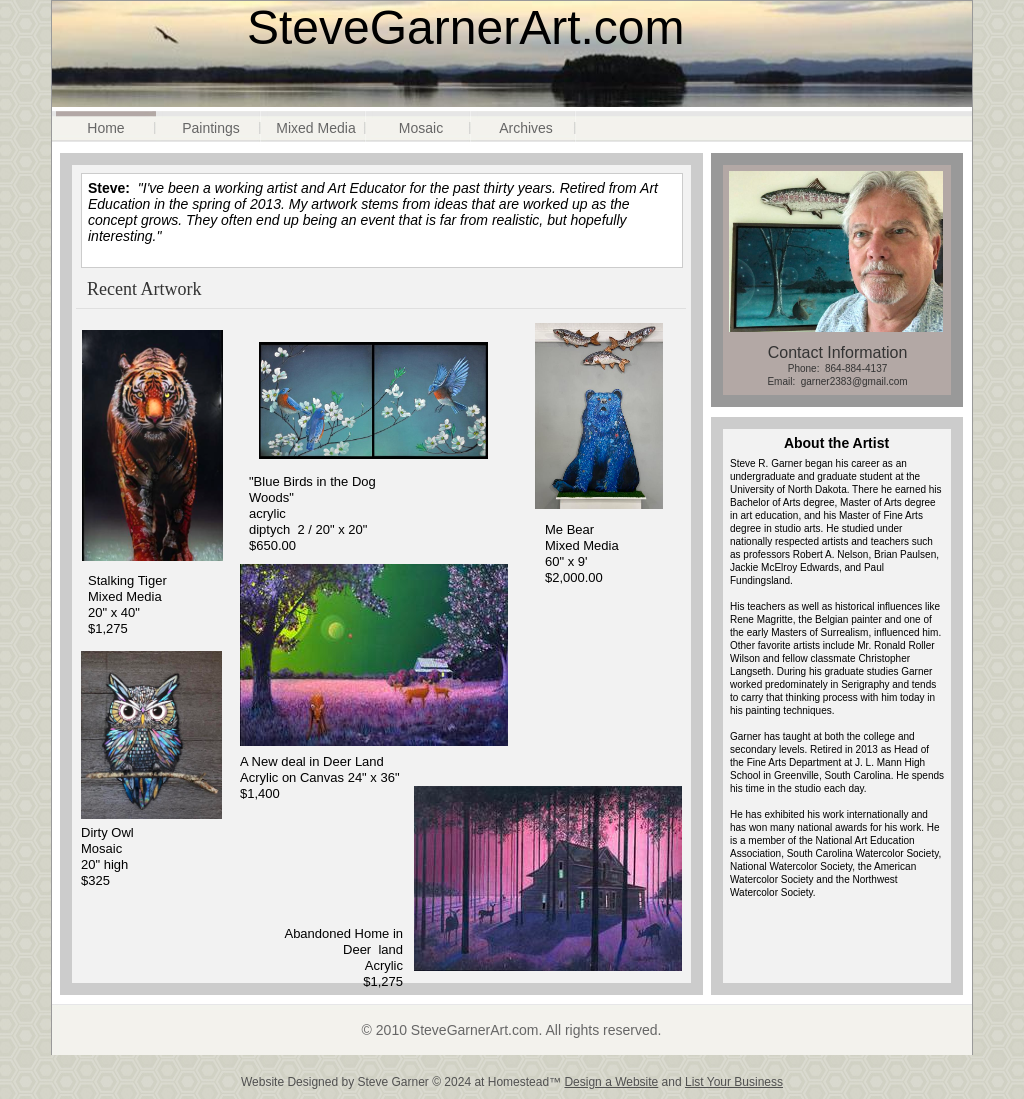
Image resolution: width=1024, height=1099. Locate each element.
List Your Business (734, 1082)
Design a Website (611, 1082)
